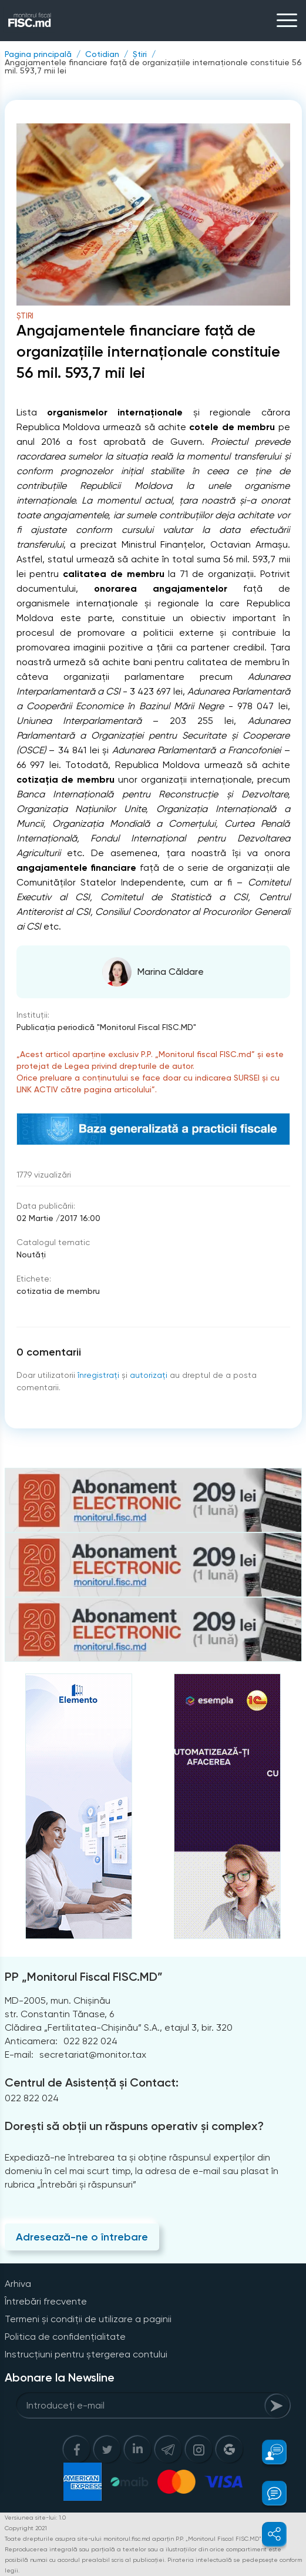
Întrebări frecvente (46, 2301)
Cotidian (102, 54)
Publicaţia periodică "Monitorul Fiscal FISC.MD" (106, 1027)
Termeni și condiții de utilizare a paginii (88, 2319)
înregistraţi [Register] (98, 1375)
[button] (267, 2452)
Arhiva (18, 2283)
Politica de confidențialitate (65, 2336)
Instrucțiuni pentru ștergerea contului (86, 2354)
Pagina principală (38, 54)
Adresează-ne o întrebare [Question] (82, 2236)
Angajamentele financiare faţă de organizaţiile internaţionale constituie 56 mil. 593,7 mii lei (153, 66)
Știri (140, 54)
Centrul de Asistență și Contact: (92, 2082)
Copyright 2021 (26, 2528)
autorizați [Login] (148, 1375)
